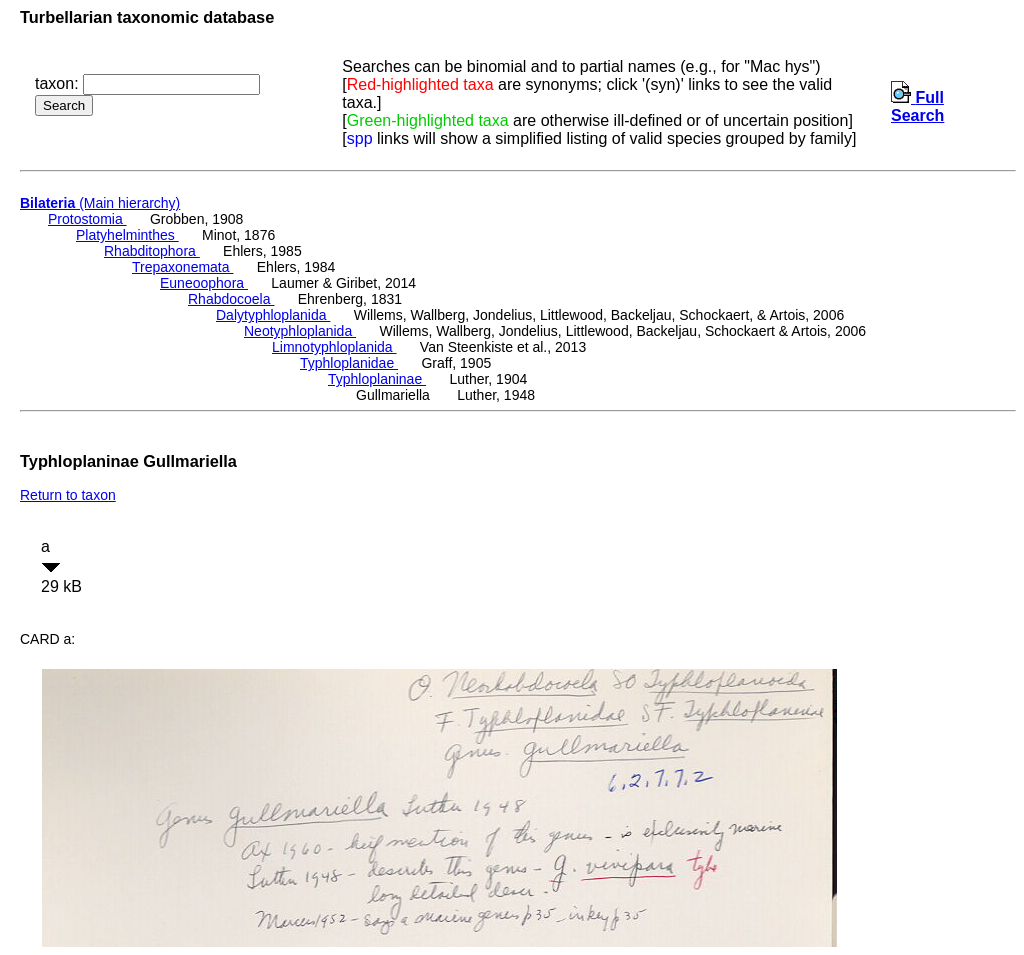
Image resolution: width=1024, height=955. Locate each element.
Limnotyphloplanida (334, 347)
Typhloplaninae (377, 379)
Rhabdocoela (231, 299)
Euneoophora (204, 283)
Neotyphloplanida (300, 331)
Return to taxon (68, 495)
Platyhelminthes (127, 235)
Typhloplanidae (349, 363)
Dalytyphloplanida (273, 315)
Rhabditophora (152, 251)
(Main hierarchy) (100, 203)
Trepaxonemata (182, 267)
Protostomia (87, 219)
